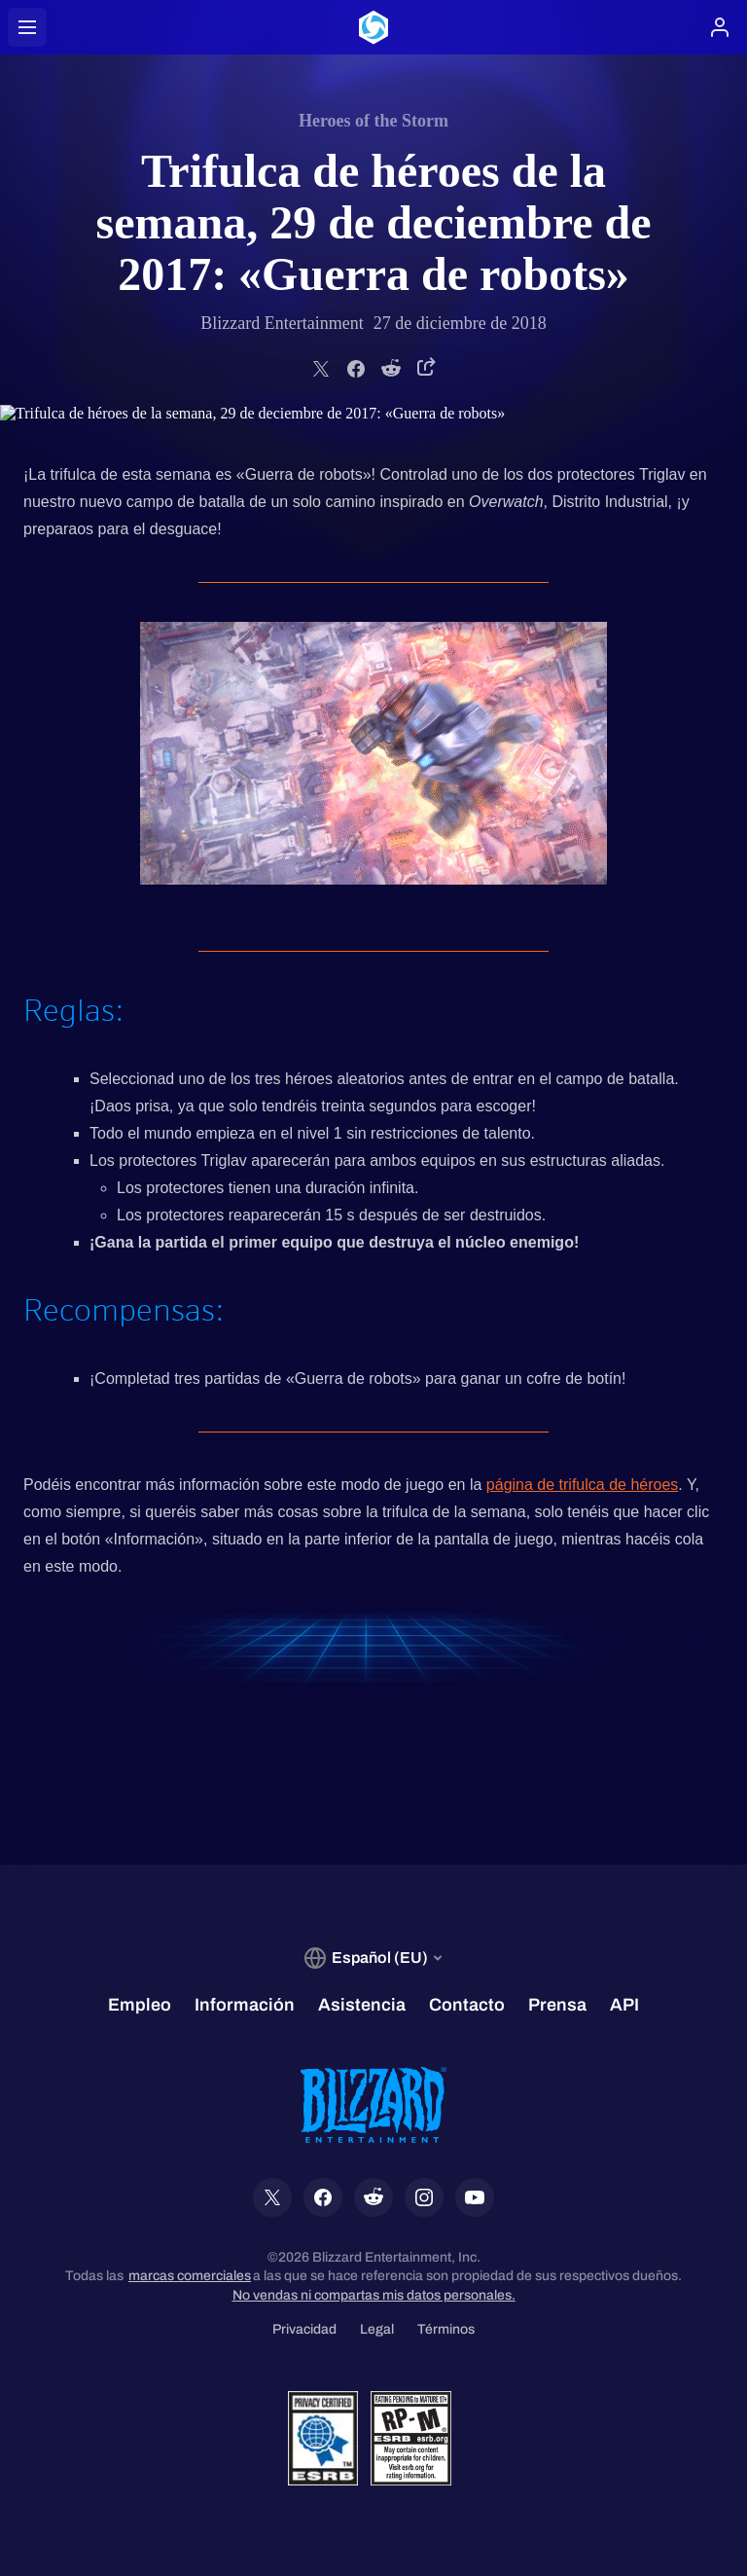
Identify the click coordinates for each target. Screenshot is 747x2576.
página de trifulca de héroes (582, 1484)
